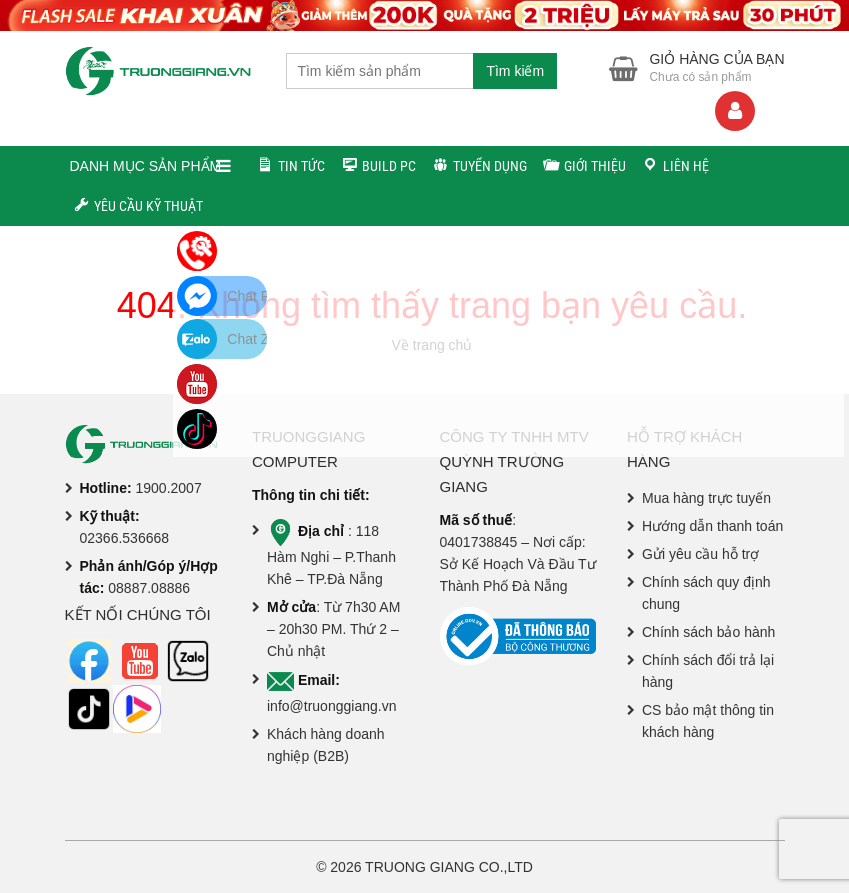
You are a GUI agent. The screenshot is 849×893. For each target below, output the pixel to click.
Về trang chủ (432, 345)
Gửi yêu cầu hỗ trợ (700, 554)
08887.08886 (149, 588)
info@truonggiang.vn (331, 706)
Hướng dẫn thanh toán (712, 526)
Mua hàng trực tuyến (706, 498)
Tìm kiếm (515, 71)
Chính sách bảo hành (708, 632)
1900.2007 (169, 488)
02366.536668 (125, 538)
